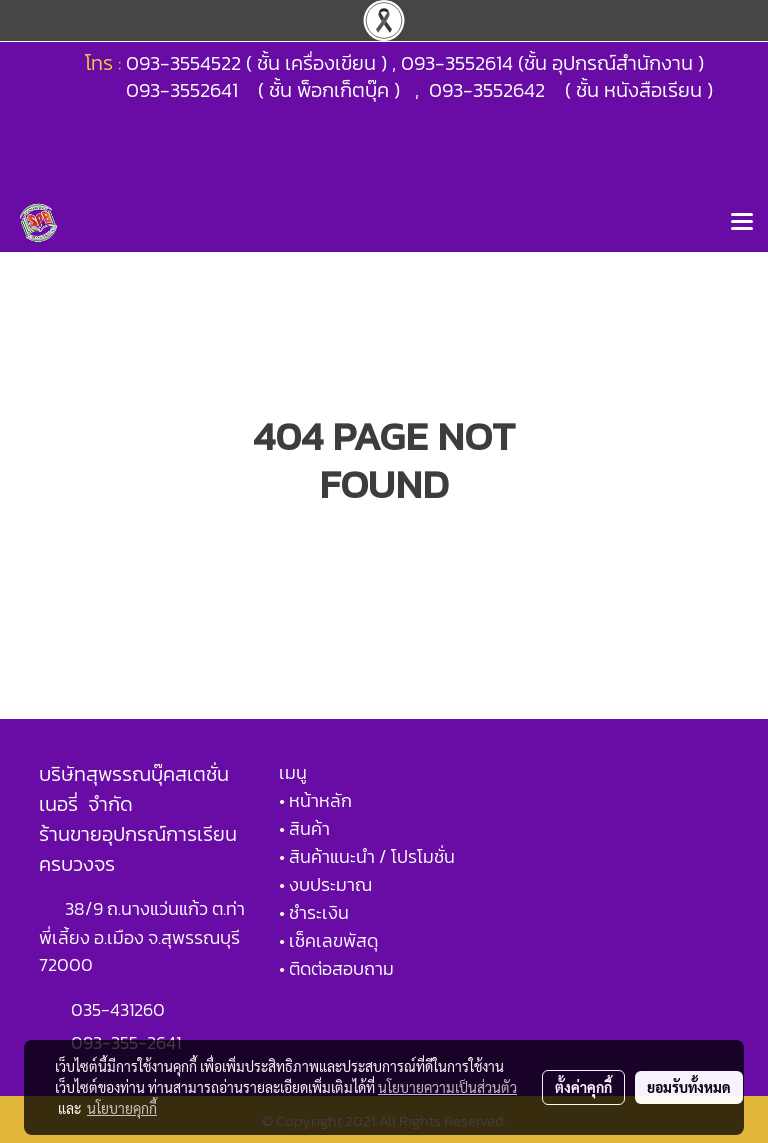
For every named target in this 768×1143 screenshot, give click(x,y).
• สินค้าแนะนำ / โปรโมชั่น (367, 856)
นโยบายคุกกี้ (122, 1108)
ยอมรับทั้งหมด (689, 1087)
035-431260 (120, 1009)
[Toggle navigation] (742, 223)
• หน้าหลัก (315, 800)
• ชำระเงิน (314, 912)
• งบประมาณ (325, 884)
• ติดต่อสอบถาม (336, 968)
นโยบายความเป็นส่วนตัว (447, 1087)
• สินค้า (304, 828)
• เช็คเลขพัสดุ (328, 940)
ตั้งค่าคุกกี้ (583, 1087)
